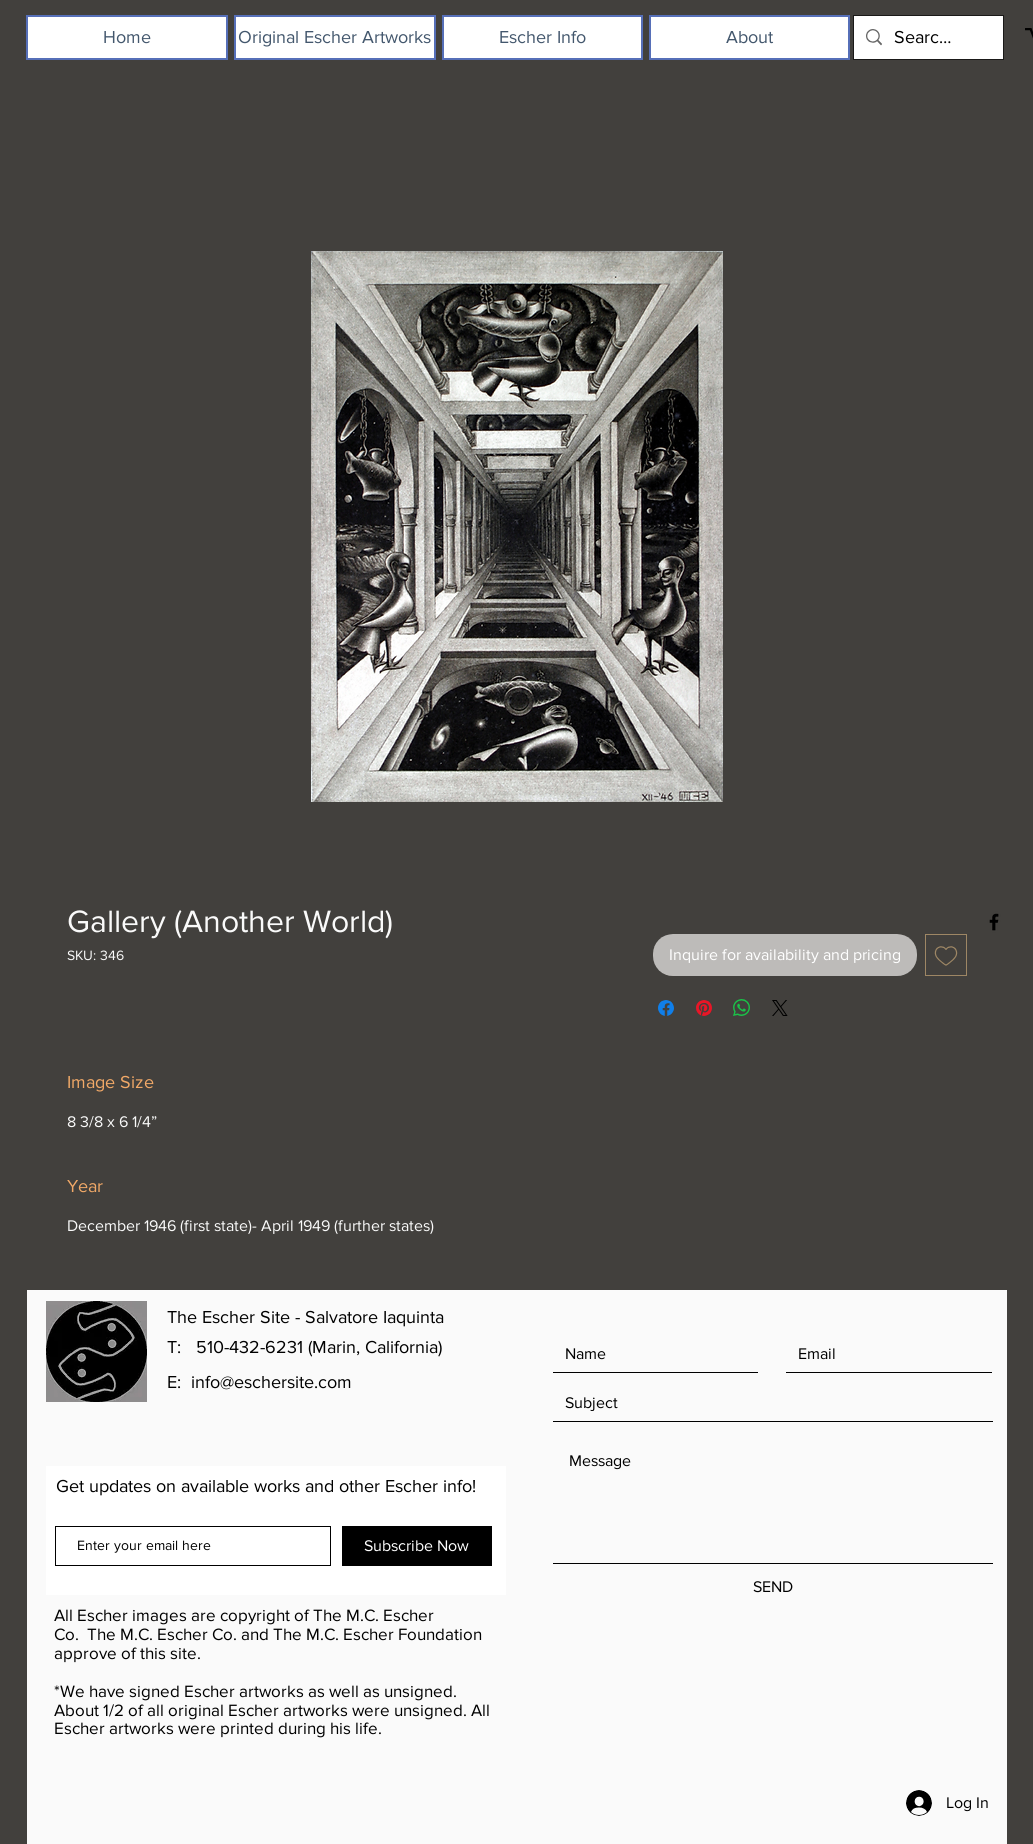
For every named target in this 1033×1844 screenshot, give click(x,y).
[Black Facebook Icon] (994, 922)
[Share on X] (780, 1008)
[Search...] (927, 37)
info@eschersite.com (271, 1382)
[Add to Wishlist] (946, 955)
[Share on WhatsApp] (742, 1008)
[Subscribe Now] (417, 1546)
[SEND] (773, 1587)
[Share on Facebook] (666, 1008)
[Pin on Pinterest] (704, 1008)
